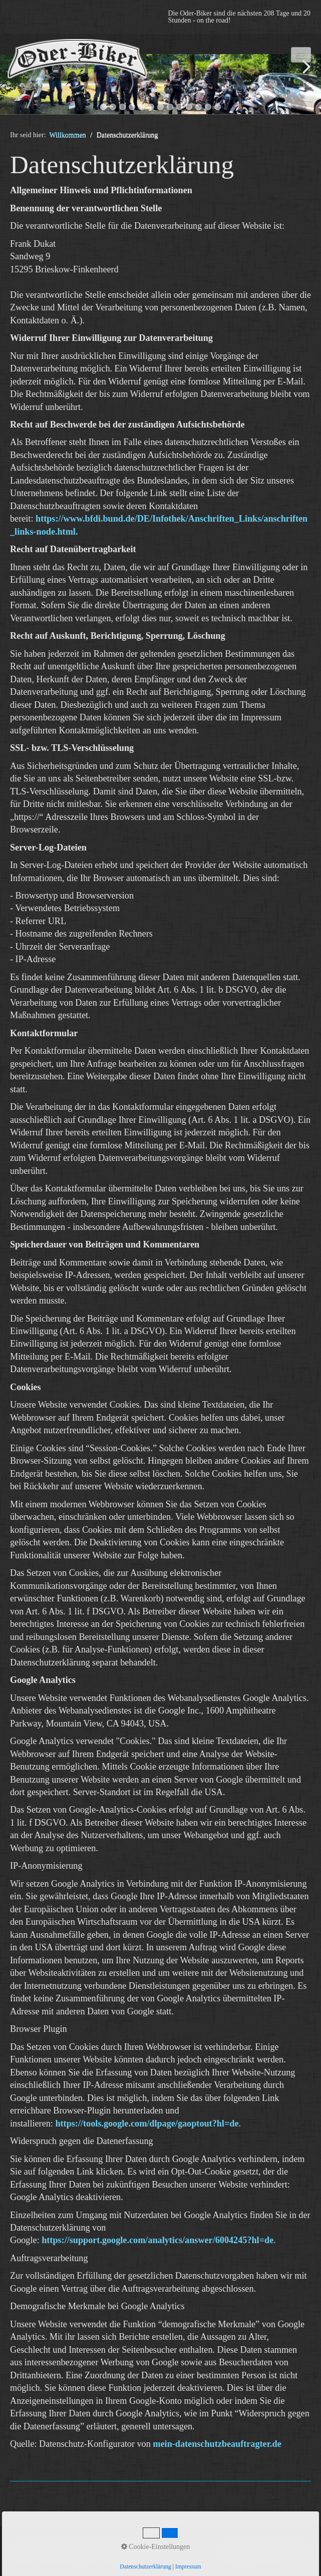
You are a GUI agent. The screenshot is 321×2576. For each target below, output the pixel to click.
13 (217, 107)
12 (208, 107)
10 (189, 107)
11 (198, 107)
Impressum (188, 2566)
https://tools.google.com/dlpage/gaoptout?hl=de (146, 2123)
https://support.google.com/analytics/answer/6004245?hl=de (157, 2240)
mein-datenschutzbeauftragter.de (217, 2444)
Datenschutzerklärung (145, 2566)
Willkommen (68, 135)
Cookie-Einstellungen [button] (155, 2546)
